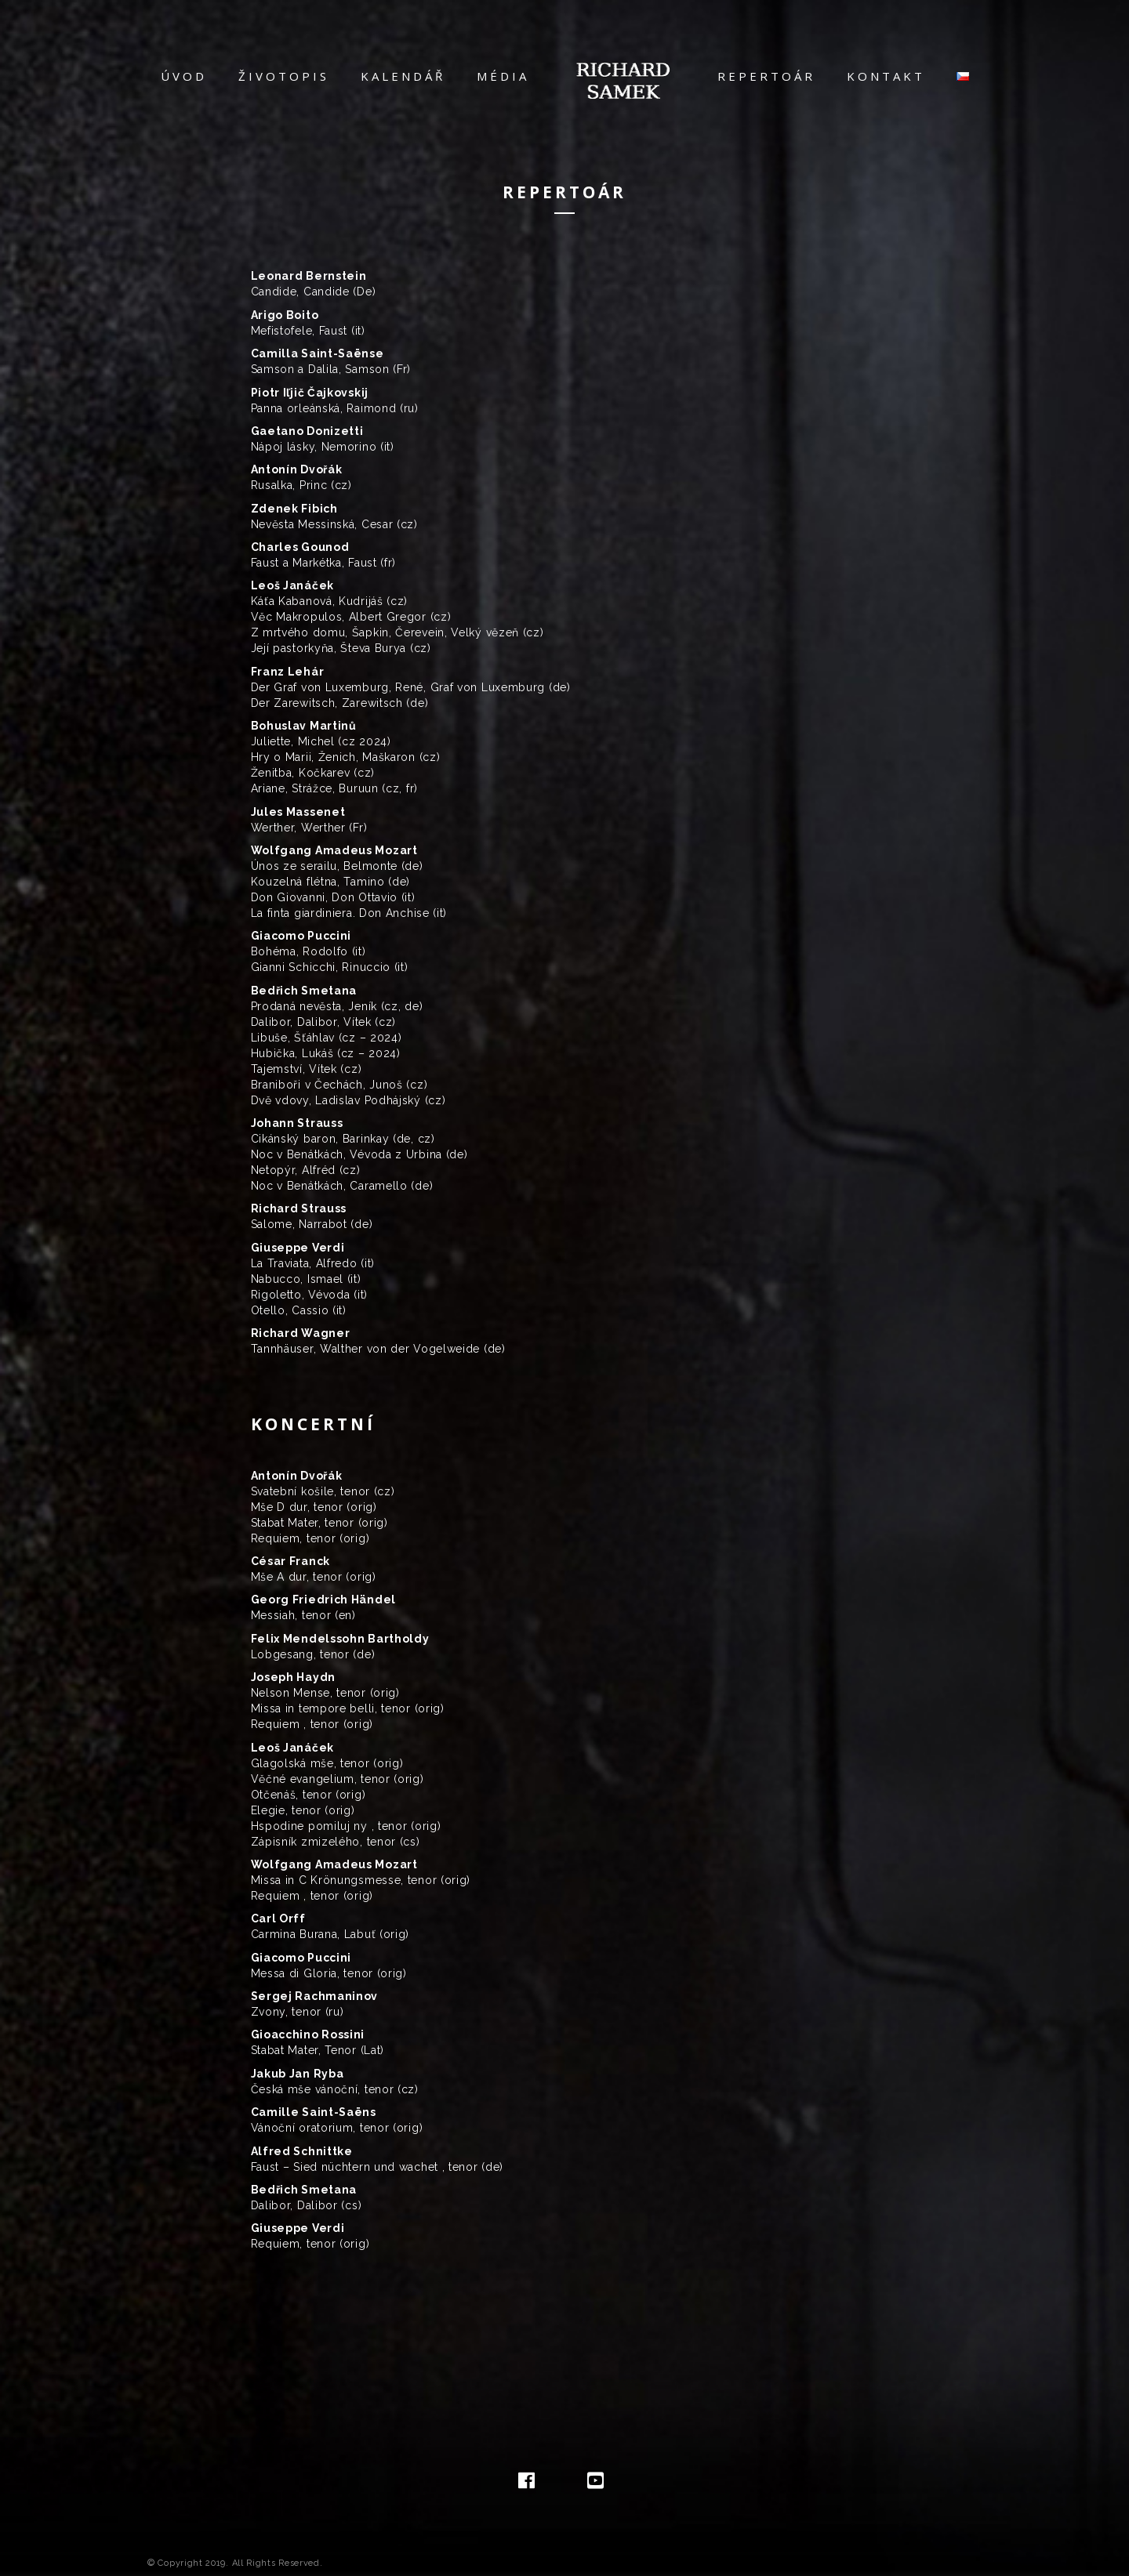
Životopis (291, 76)
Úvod (192, 76)
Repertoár (759, 76)
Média (511, 76)
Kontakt (878, 76)
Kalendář (410, 76)
